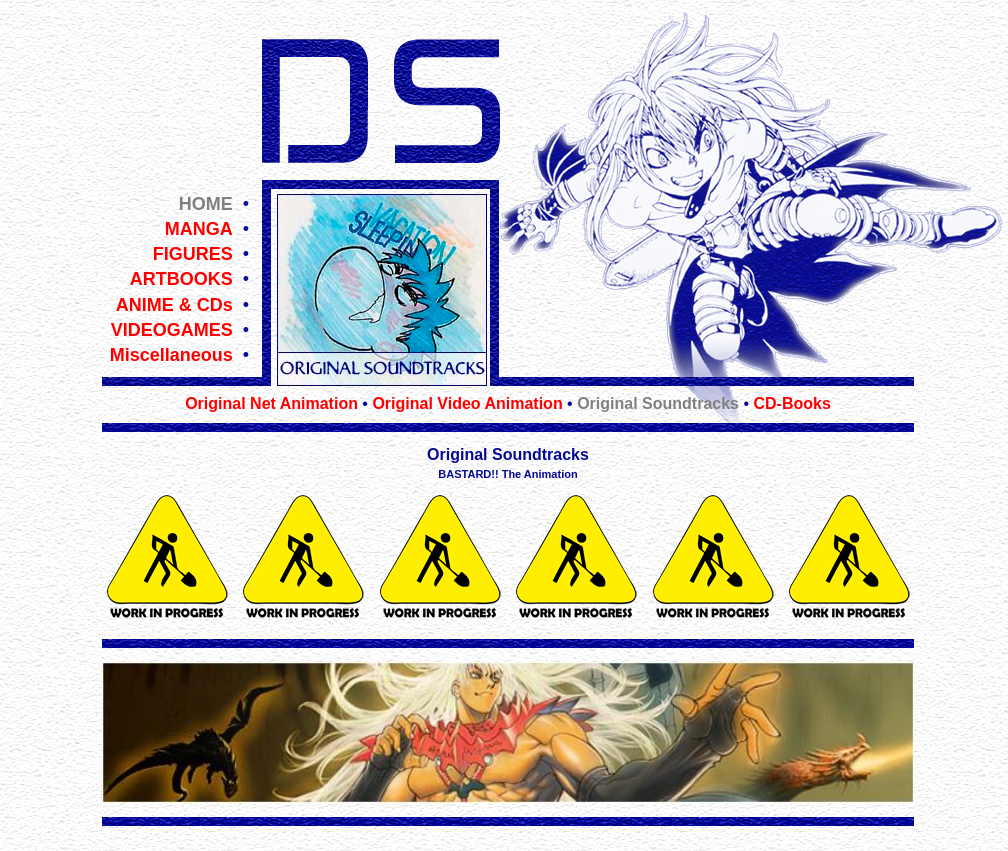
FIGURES (193, 254)
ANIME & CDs (174, 305)
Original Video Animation (467, 403)
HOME (206, 204)
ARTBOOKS (181, 279)
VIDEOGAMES (172, 330)
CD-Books (791, 403)
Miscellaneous (171, 355)
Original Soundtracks (658, 403)
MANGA (199, 229)
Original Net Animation (271, 403)
